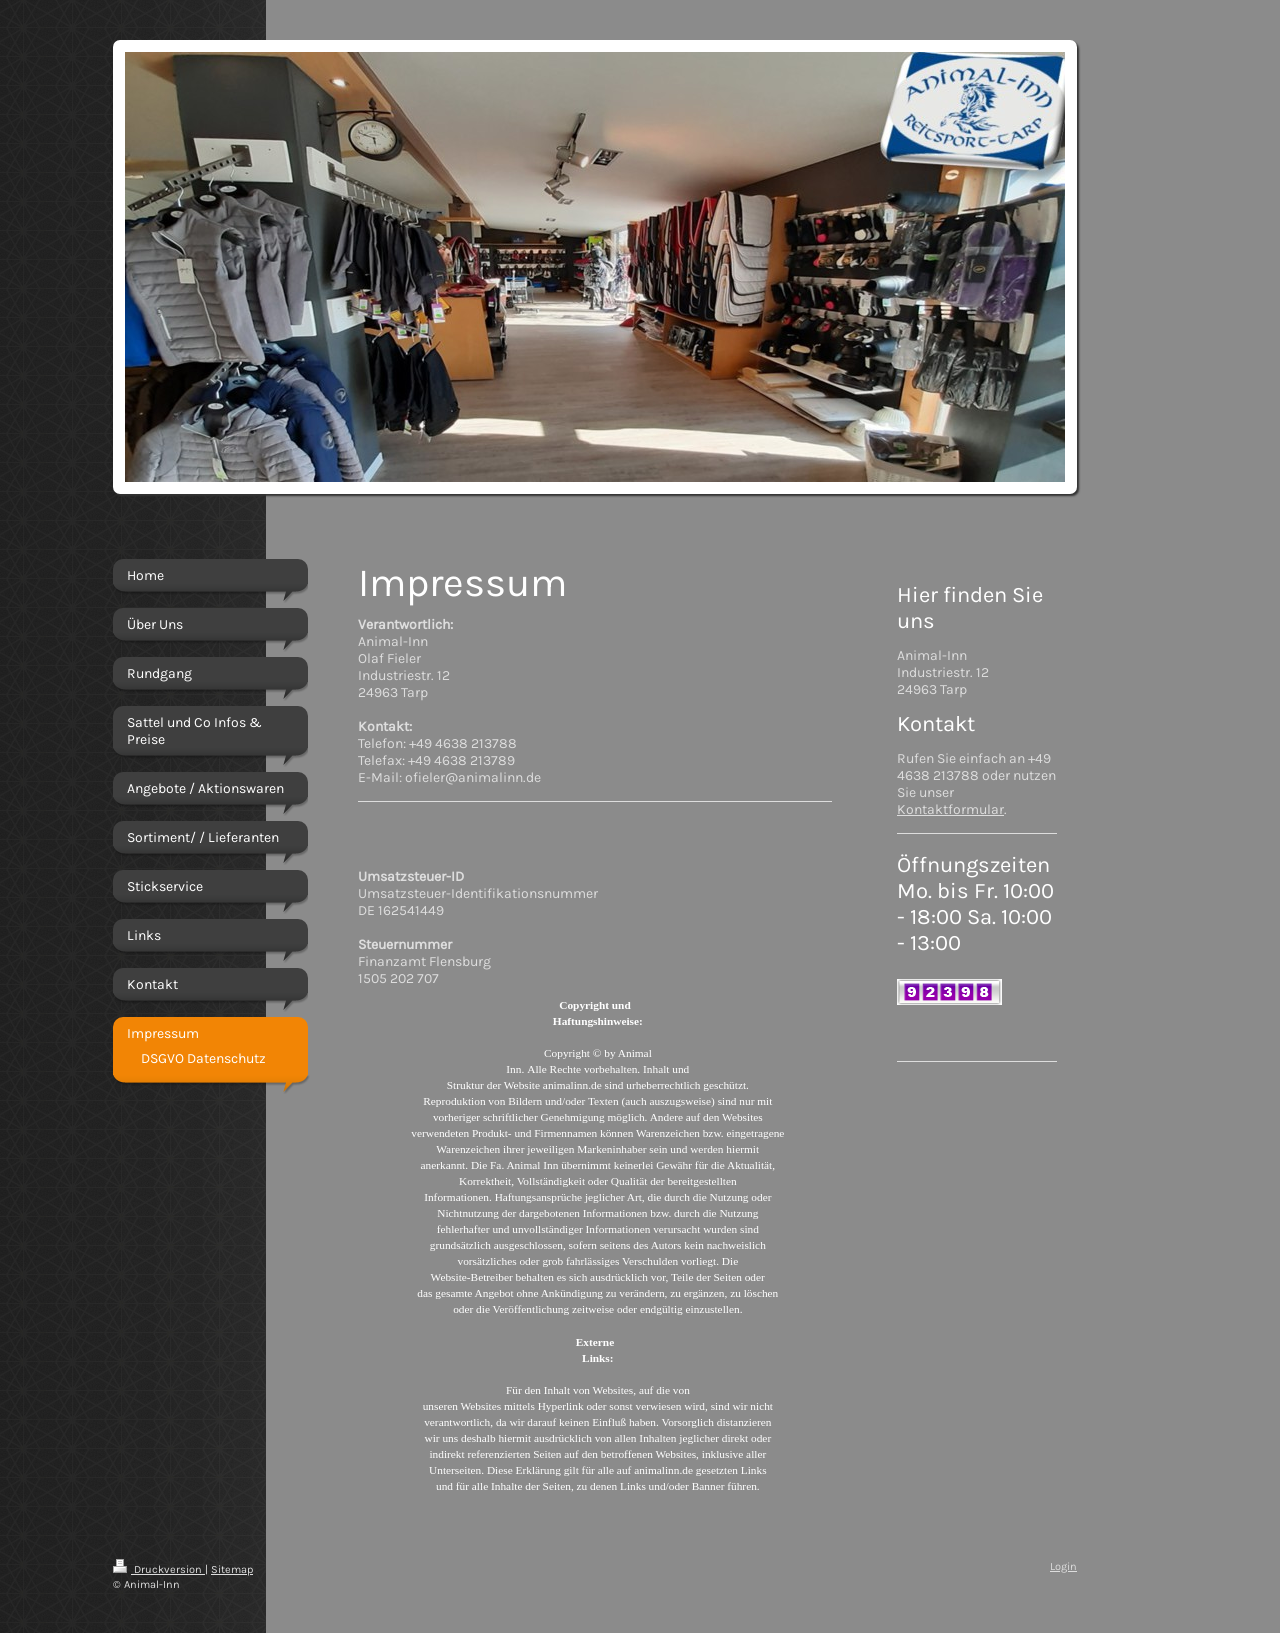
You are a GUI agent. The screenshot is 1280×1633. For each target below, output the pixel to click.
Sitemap (232, 1569)
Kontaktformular (950, 809)
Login (1063, 1566)
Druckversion (159, 1569)
